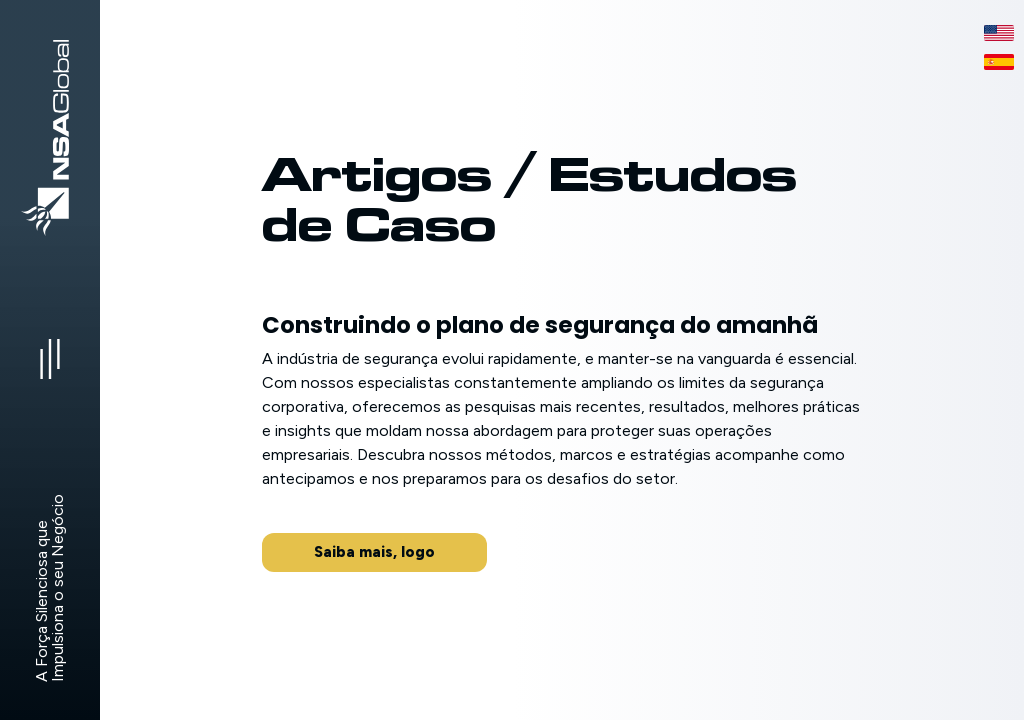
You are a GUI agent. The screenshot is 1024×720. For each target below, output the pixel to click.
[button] (374, 552)
